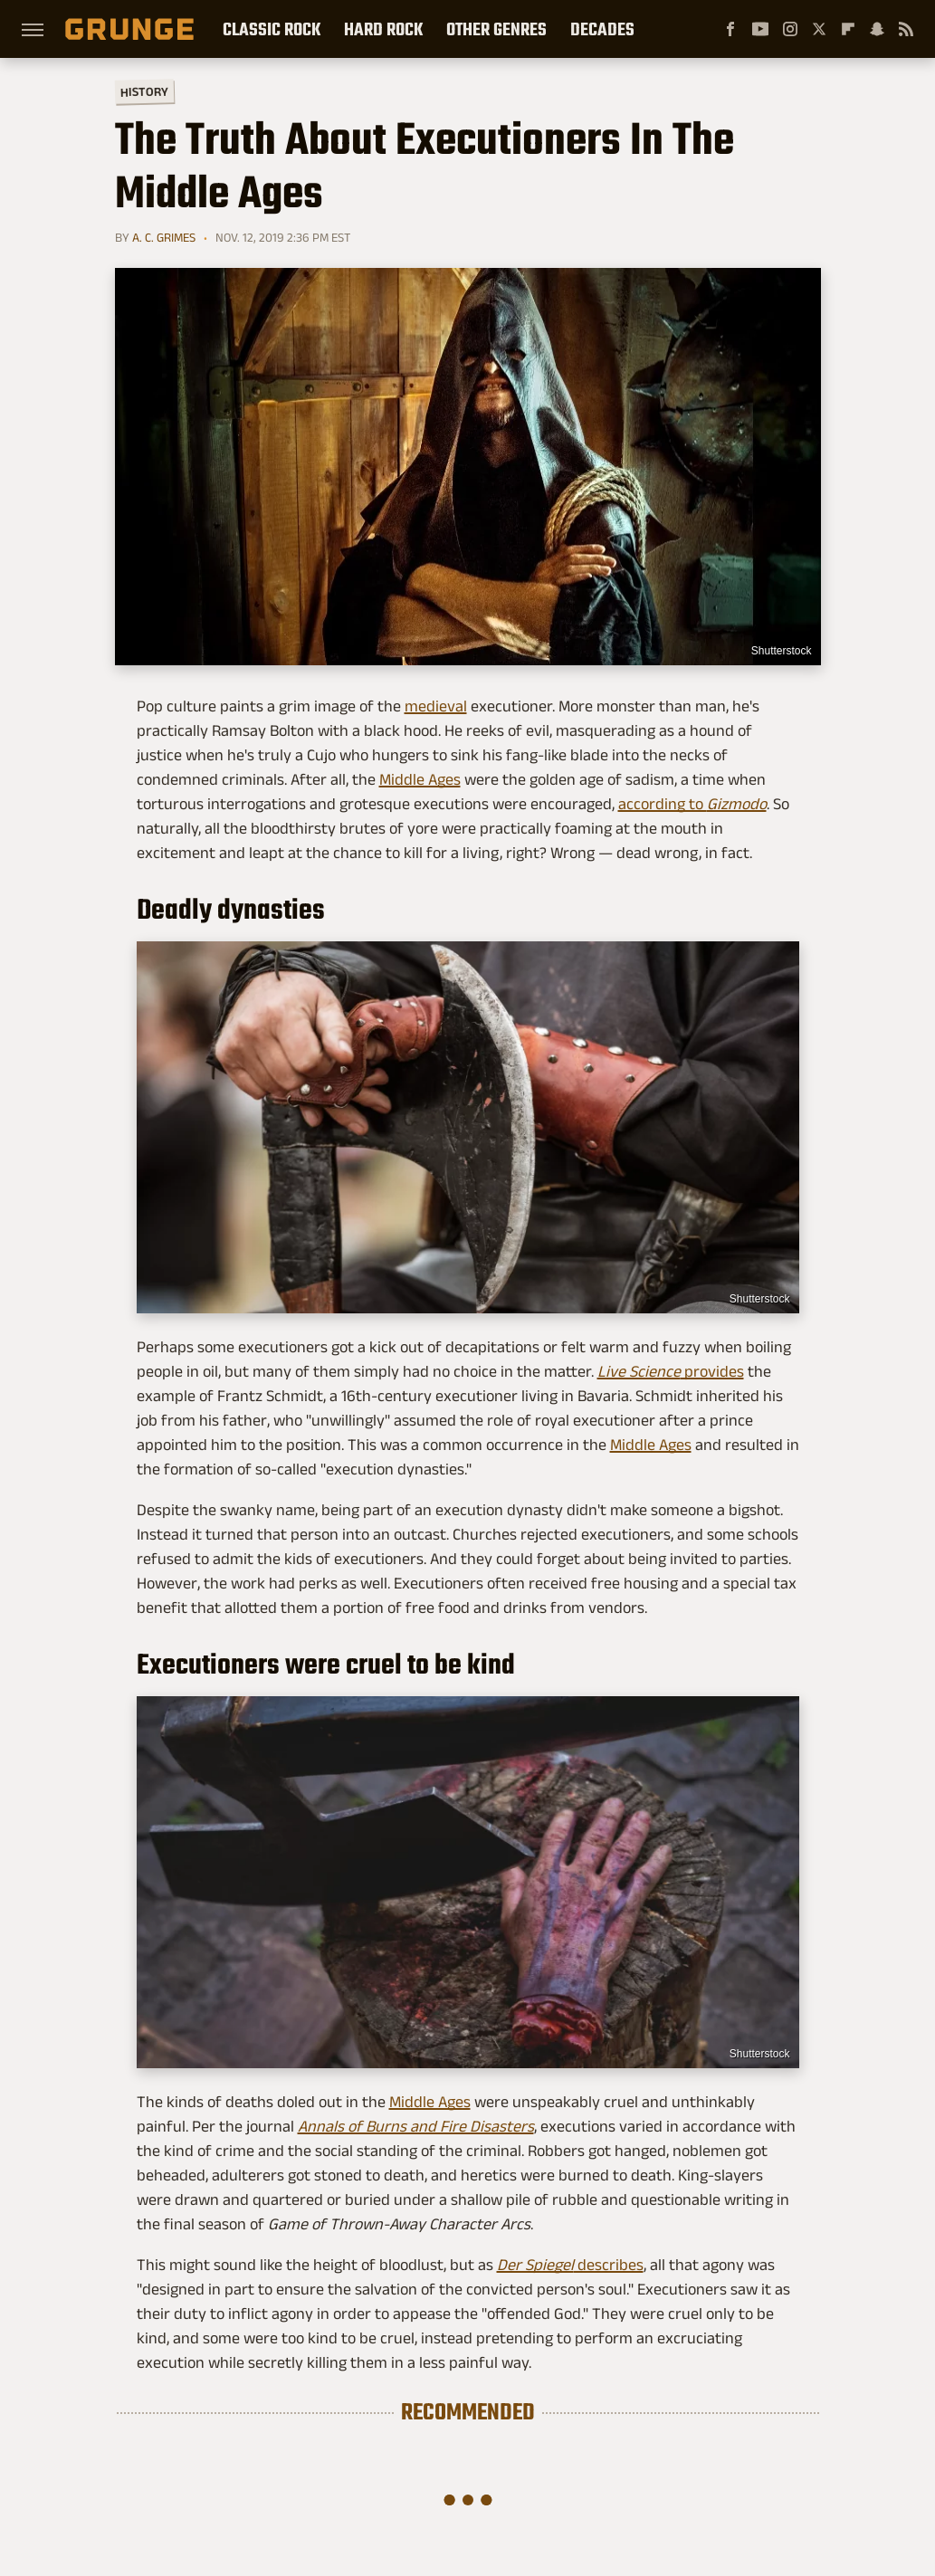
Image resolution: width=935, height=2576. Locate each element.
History (143, 91)
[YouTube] (760, 29)
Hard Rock (383, 29)
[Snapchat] (877, 29)
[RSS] (906, 29)
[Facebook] (730, 29)
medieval (436, 706)
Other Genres (496, 29)
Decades (602, 29)
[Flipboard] (848, 29)
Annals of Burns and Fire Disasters (416, 2126)
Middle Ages (420, 779)
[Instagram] (790, 29)
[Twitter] (819, 29)
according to (692, 804)
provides (670, 1371)
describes (570, 2265)
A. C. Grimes (164, 237)
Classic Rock (271, 29)
